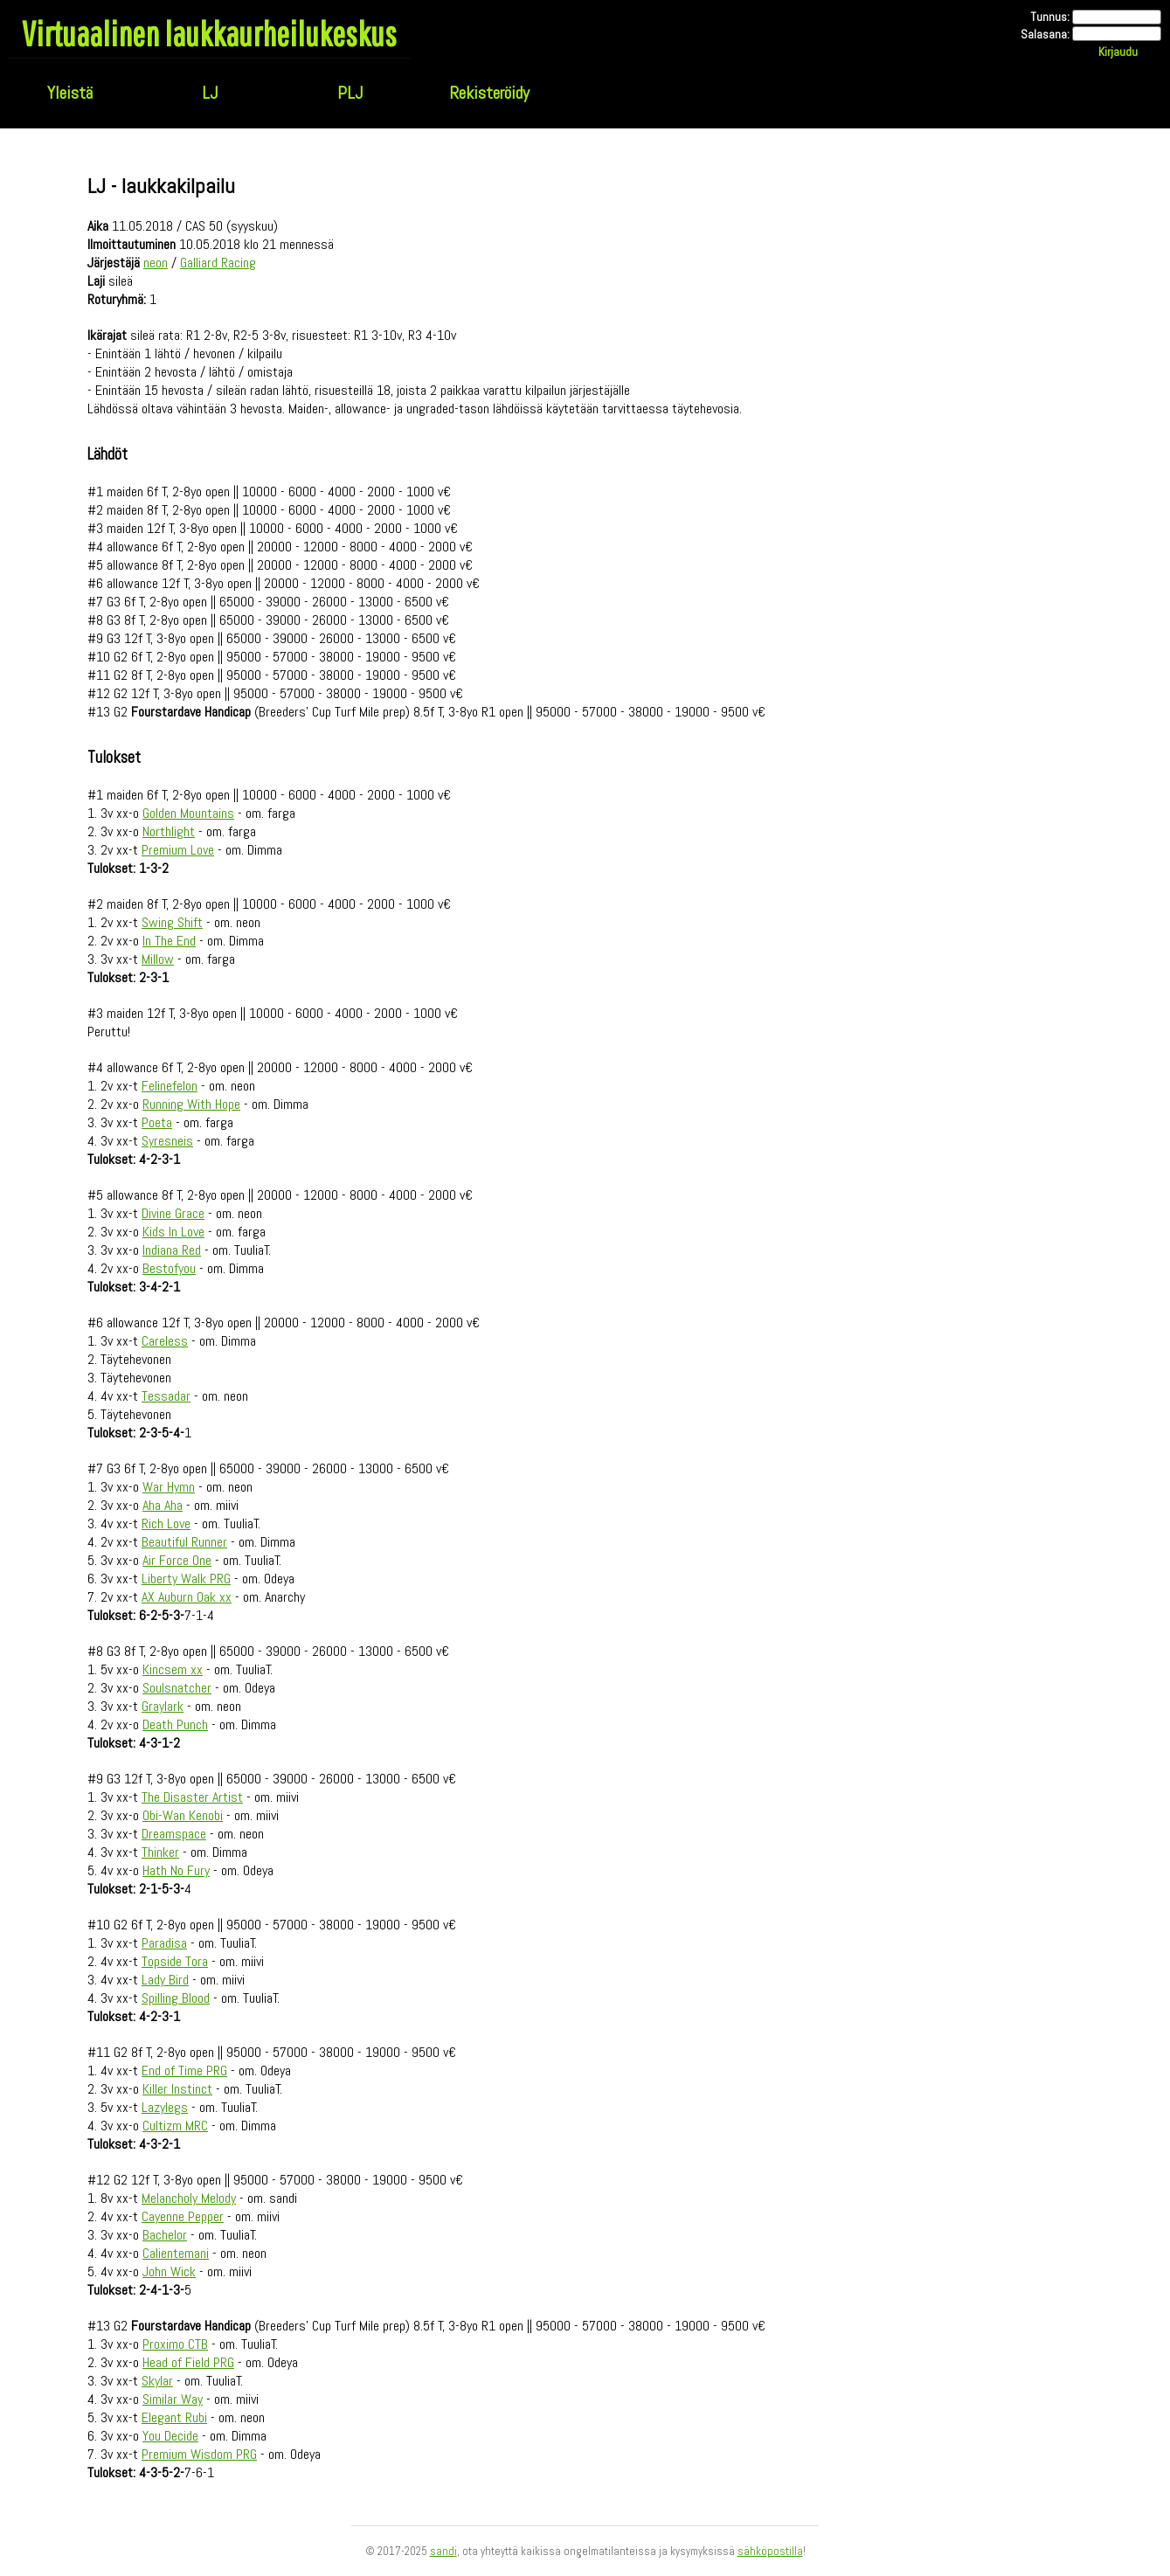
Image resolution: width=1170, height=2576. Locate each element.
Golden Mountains (188, 813)
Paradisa (164, 1943)
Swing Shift (172, 922)
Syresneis (167, 1141)
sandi (443, 2551)
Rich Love (166, 1523)
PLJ (350, 92)
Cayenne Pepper (183, 2216)
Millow (158, 959)
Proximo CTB (175, 2344)
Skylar (157, 2381)
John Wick (169, 2271)
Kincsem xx (172, 1669)
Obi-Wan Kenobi (182, 1815)
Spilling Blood (176, 1998)
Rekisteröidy (489, 92)
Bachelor (164, 2235)
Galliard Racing (218, 262)
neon (155, 262)
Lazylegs (165, 2107)
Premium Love (178, 850)
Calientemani (175, 2253)
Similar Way (172, 2399)
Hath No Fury (176, 1870)
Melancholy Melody (189, 2198)
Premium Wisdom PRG (199, 2454)
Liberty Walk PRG (186, 1578)
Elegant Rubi (174, 2417)
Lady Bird (165, 1979)
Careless (165, 1341)
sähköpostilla (770, 2551)
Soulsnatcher (176, 1688)
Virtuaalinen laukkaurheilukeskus (209, 33)
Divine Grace (173, 1213)
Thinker (160, 1852)
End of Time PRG (184, 2070)
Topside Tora (175, 1961)
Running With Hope (191, 1104)
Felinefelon (169, 1086)
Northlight (168, 831)
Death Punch (175, 1724)
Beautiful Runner (184, 1542)
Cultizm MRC (175, 2125)
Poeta (157, 1122)
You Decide (170, 2436)
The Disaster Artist (192, 1797)
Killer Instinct (177, 2089)
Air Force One (176, 1560)
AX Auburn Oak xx (187, 1597)
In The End (169, 940)
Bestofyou (169, 1268)
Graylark (162, 1706)
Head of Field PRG (188, 2362)
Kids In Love (173, 1231)
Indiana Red (171, 1250)
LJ (210, 92)
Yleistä (70, 92)
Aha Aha (162, 1505)
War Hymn (168, 1487)
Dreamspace (174, 1834)
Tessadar (166, 1396)
